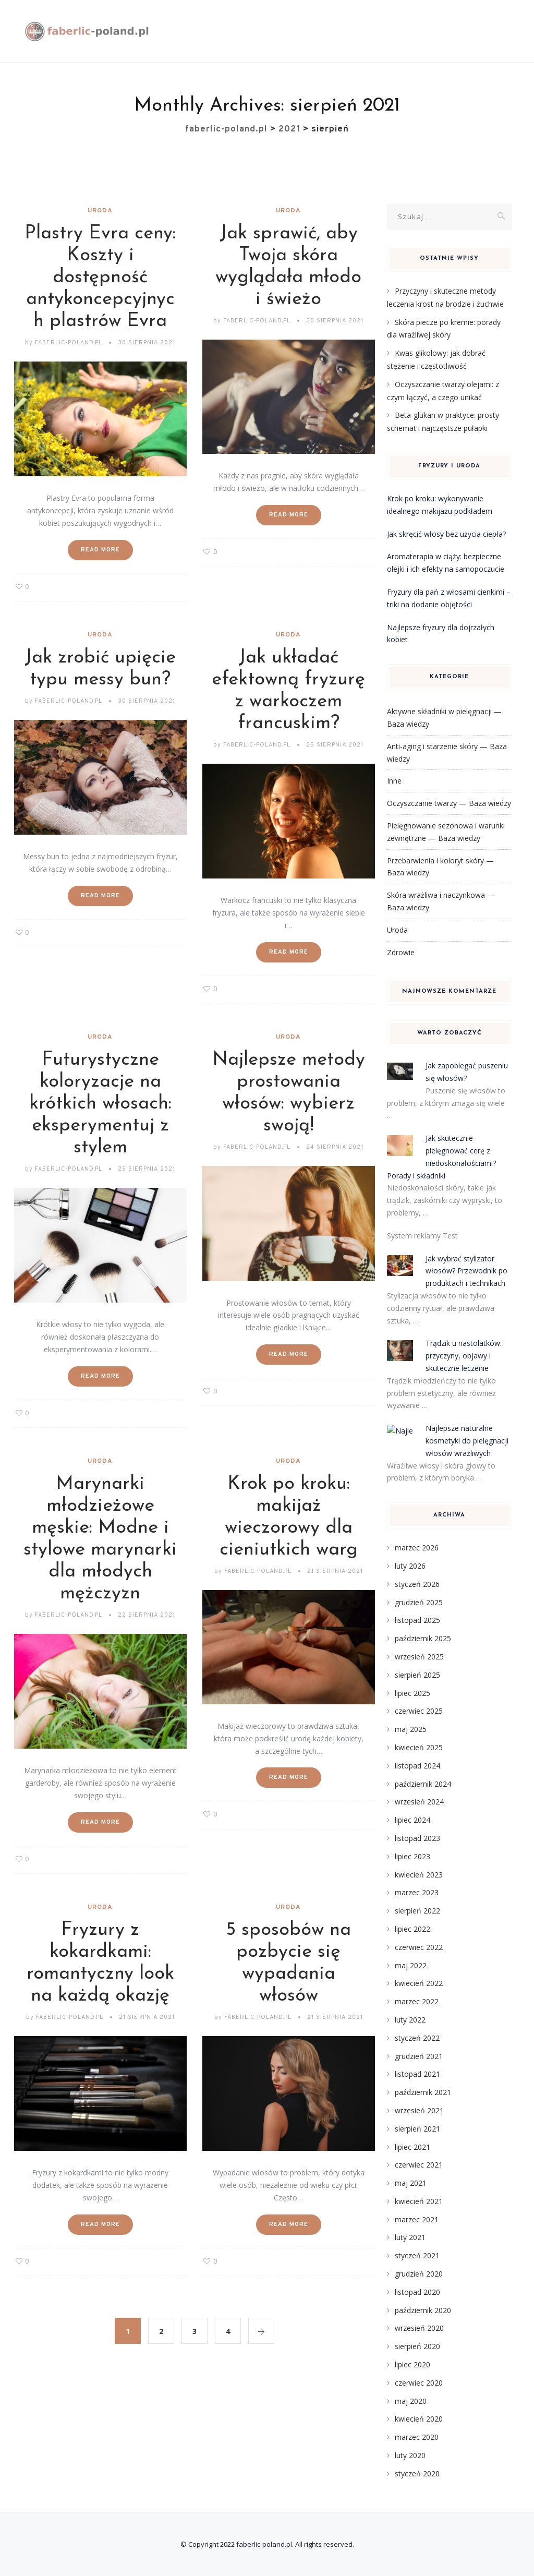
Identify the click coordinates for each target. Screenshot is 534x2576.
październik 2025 (423, 1638)
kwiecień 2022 (419, 1983)
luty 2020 (410, 2455)
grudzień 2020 (419, 2274)
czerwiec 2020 (419, 2383)
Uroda (100, 211)
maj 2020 (411, 2401)
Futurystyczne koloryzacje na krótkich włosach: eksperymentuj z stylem (100, 1104)
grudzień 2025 (419, 1602)
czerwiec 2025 (419, 1711)
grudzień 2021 (419, 2056)
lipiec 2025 (412, 1693)
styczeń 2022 (417, 2038)
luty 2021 (410, 2237)
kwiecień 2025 (419, 1747)
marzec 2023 (417, 1892)
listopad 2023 (417, 1838)
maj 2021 (411, 2183)
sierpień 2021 (417, 2129)
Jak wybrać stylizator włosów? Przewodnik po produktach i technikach (466, 1271)
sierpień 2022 (417, 1911)
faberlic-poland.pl (264, 2544)
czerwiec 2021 (419, 2165)
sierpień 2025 (417, 1675)
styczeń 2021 (417, 2255)
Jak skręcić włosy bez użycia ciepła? (446, 534)
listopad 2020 (417, 2292)
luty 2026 (410, 1566)
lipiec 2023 (412, 1856)
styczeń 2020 (417, 2473)
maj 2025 (411, 1729)
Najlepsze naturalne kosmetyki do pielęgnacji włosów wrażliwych (467, 1440)
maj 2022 (411, 1965)
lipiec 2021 (412, 2147)
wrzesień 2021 (419, 2110)
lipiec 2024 (412, 1820)
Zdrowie (401, 952)
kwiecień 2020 (419, 2419)
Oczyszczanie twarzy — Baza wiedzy (449, 803)
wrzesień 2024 (419, 1802)
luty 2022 (410, 2020)
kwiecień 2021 (419, 2201)
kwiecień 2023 (419, 1875)
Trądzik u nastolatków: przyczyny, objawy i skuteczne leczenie (464, 1355)
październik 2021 (423, 2092)
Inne (394, 781)
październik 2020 (423, 2310)
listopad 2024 (417, 1766)
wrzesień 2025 (419, 1657)
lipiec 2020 (412, 2364)
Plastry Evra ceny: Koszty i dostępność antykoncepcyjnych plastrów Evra (100, 277)
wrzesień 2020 (419, 2328)
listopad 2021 (417, 2074)
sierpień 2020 (417, 2346)
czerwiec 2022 (419, 1947)
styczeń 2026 (417, 1584)
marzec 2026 (417, 1547)
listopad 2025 (417, 1620)
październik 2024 (423, 1784)
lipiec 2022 (412, 1929)
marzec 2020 (417, 2437)
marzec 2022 (417, 2001)
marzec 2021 (417, 2219)
